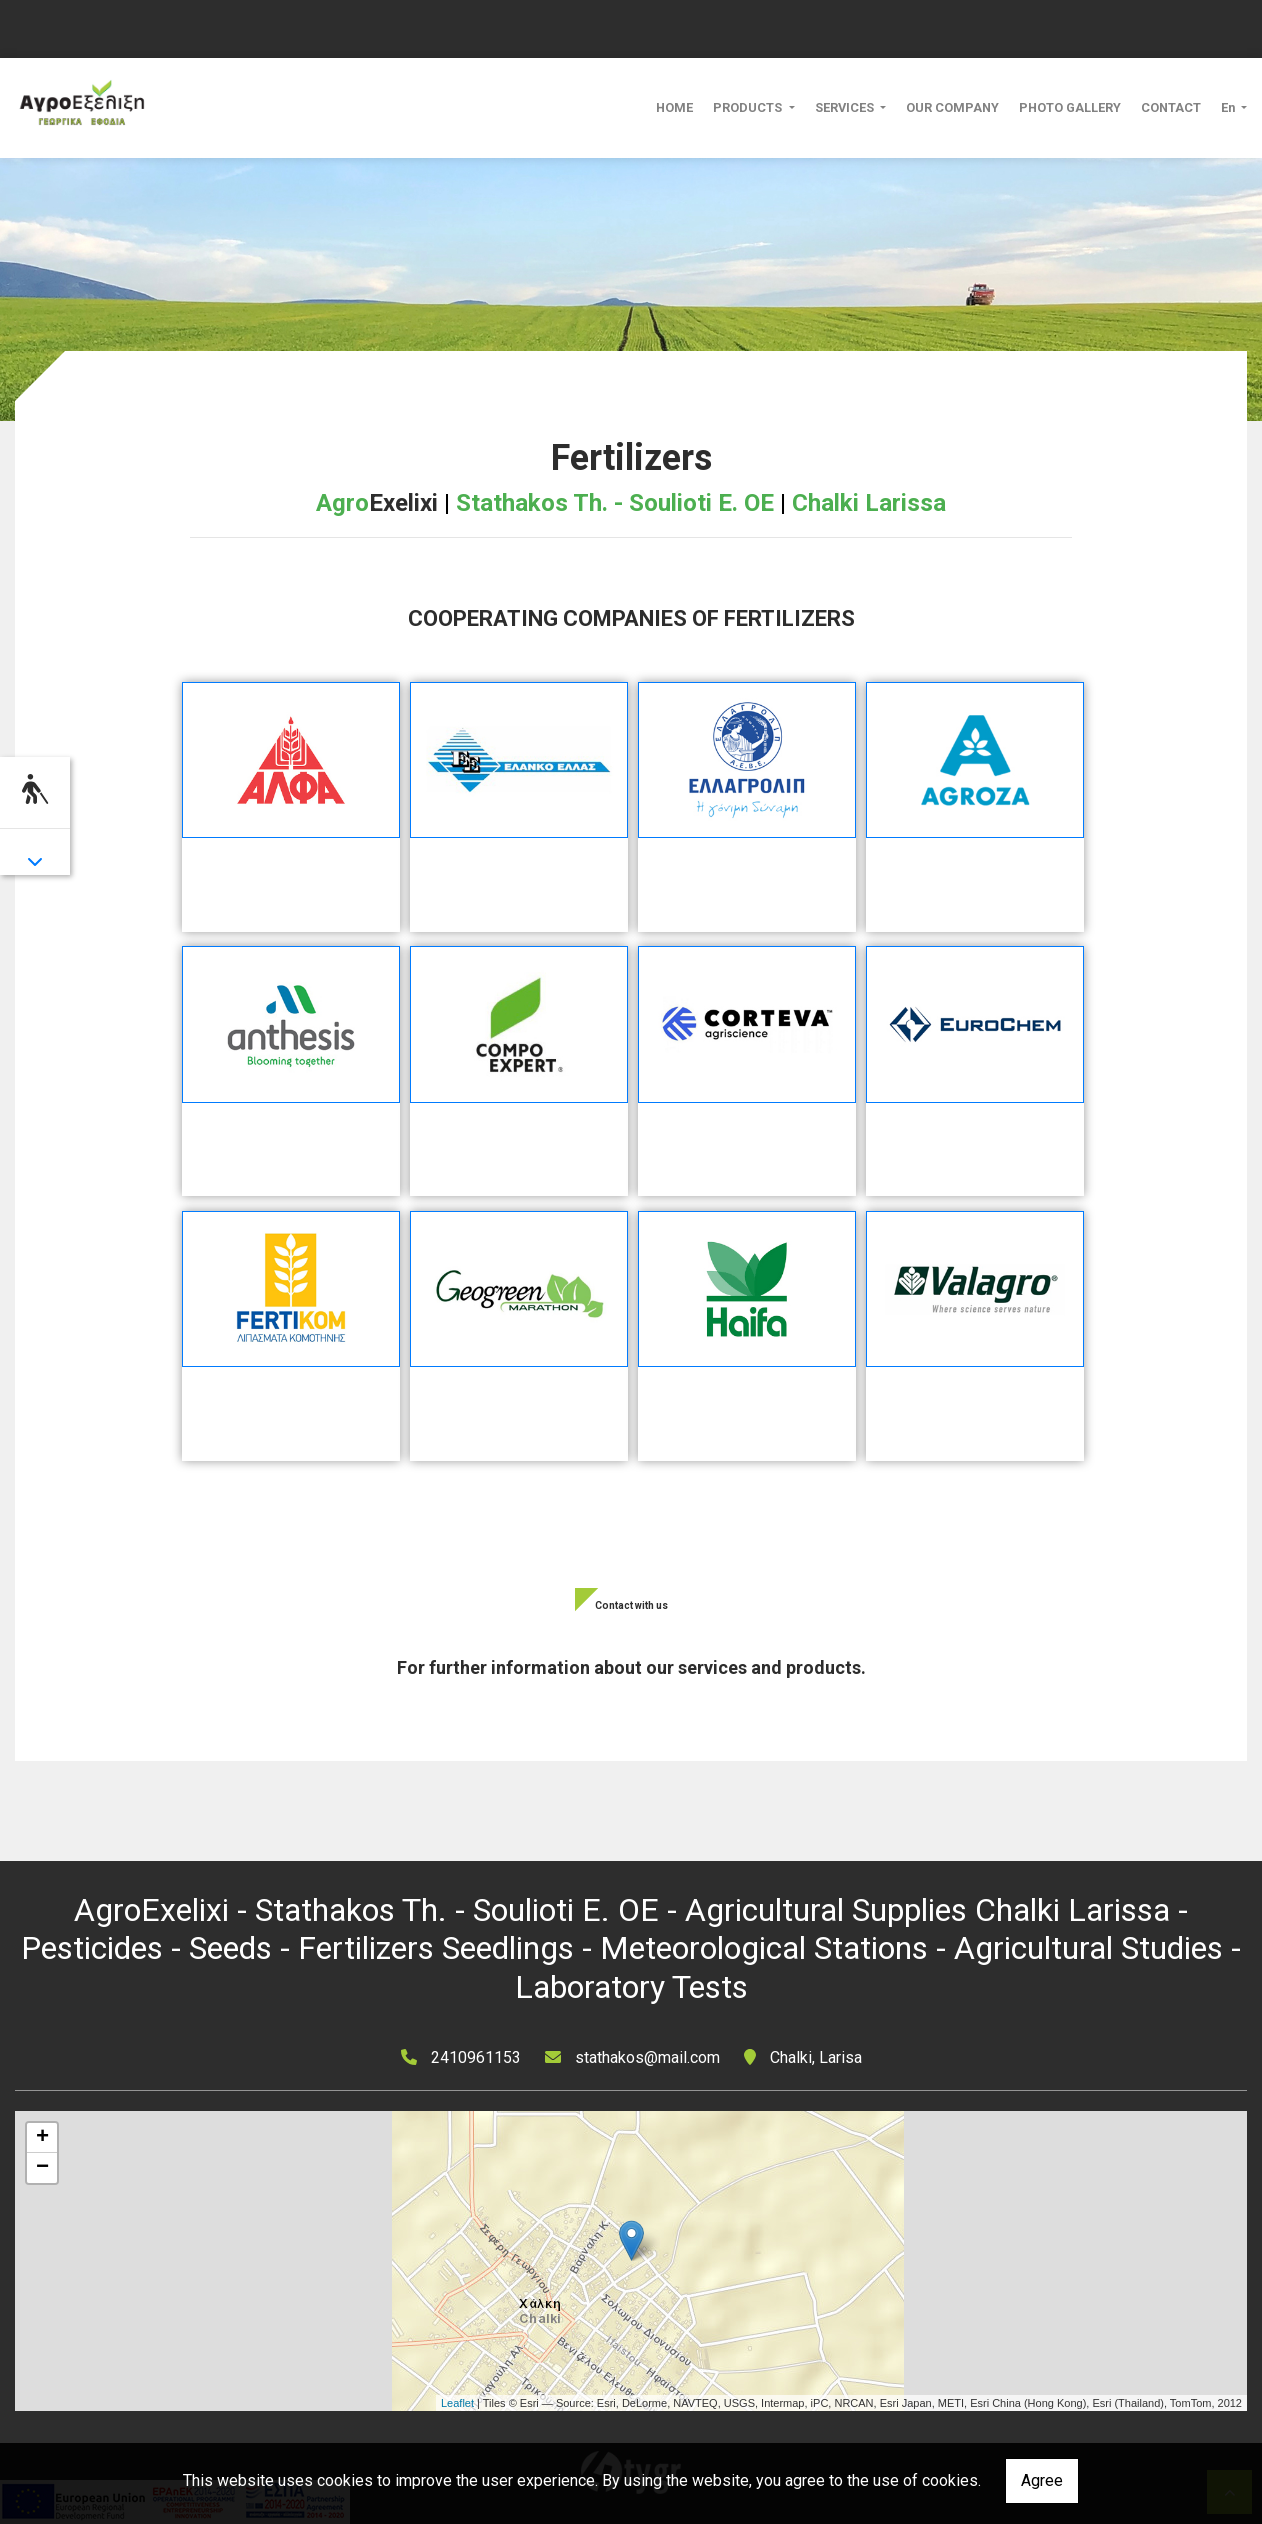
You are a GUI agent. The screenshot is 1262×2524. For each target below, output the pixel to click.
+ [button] (42, 2138)
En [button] (1229, 107)
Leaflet (457, 2403)
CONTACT (1171, 107)
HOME (674, 107)
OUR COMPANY (952, 107)
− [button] (42, 2168)
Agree (1042, 2480)
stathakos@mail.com (647, 2057)
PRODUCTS (749, 107)
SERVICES (846, 107)
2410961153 (476, 2057)
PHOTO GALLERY (1070, 107)
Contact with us (631, 1605)
